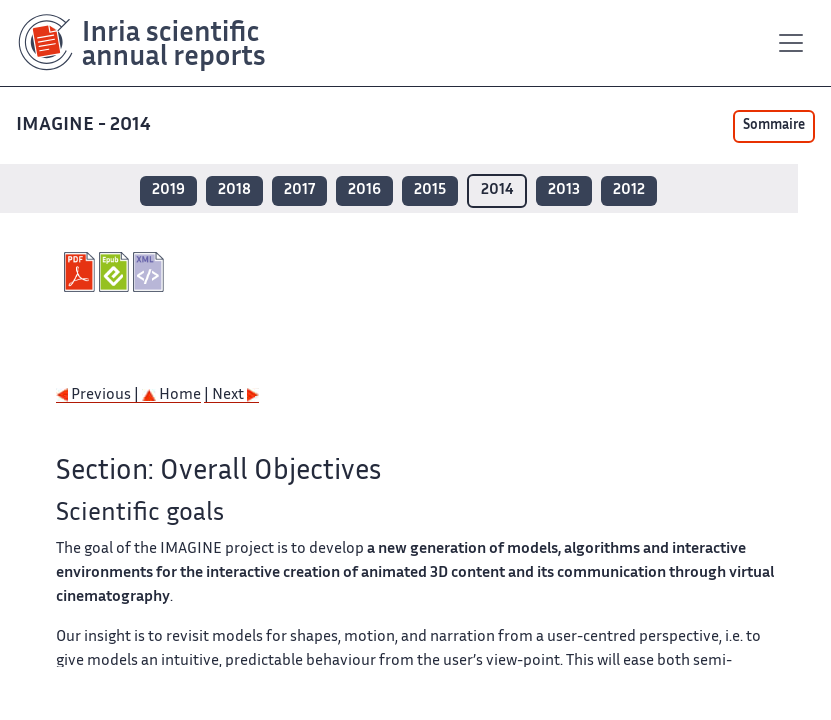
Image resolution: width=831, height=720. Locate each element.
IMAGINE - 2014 (85, 125)
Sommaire (774, 126)
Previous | (99, 395)
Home (171, 395)
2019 (168, 190)
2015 (430, 190)
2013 (564, 190)
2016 (364, 190)
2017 (299, 190)
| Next (231, 395)
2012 (629, 190)
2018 (234, 190)
